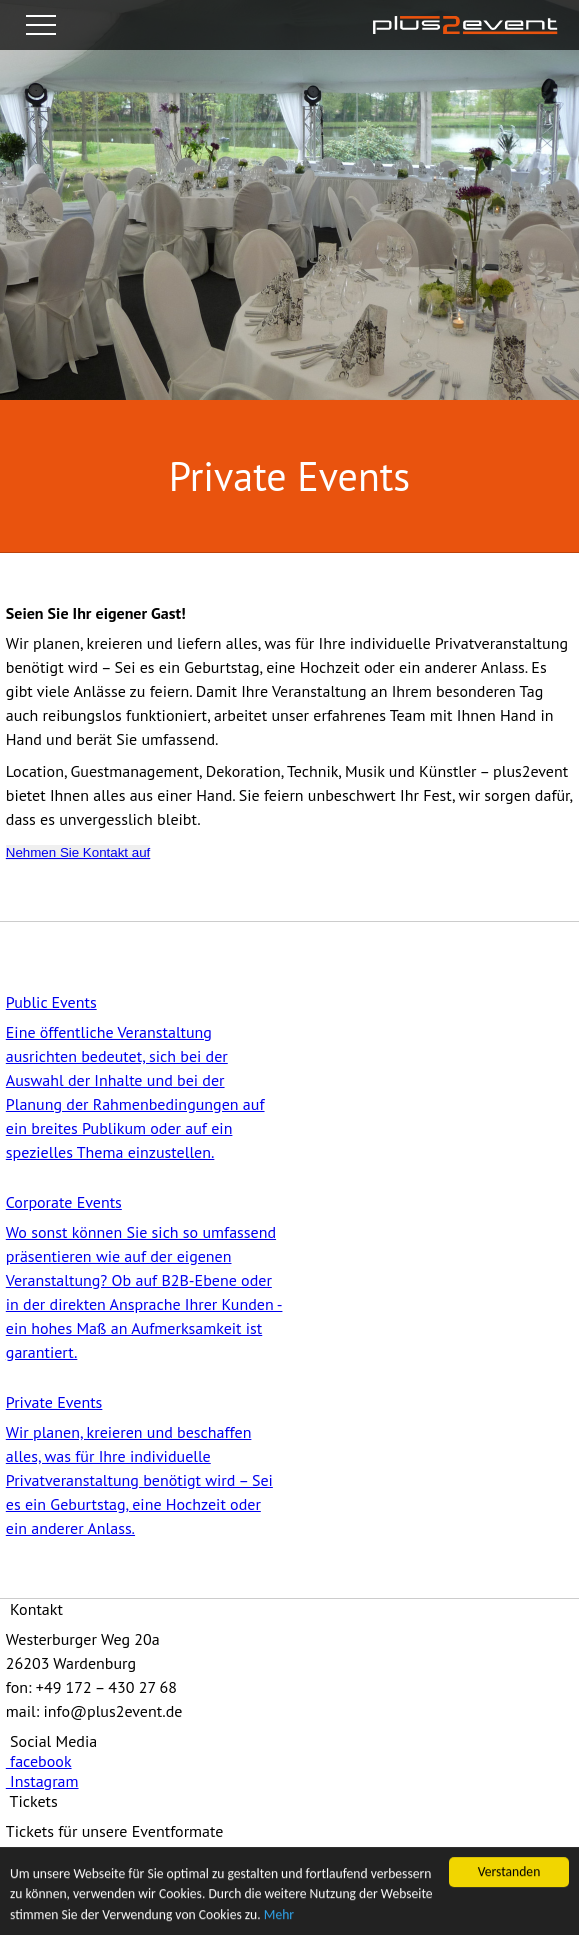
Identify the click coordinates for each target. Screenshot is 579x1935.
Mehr (279, 1915)
